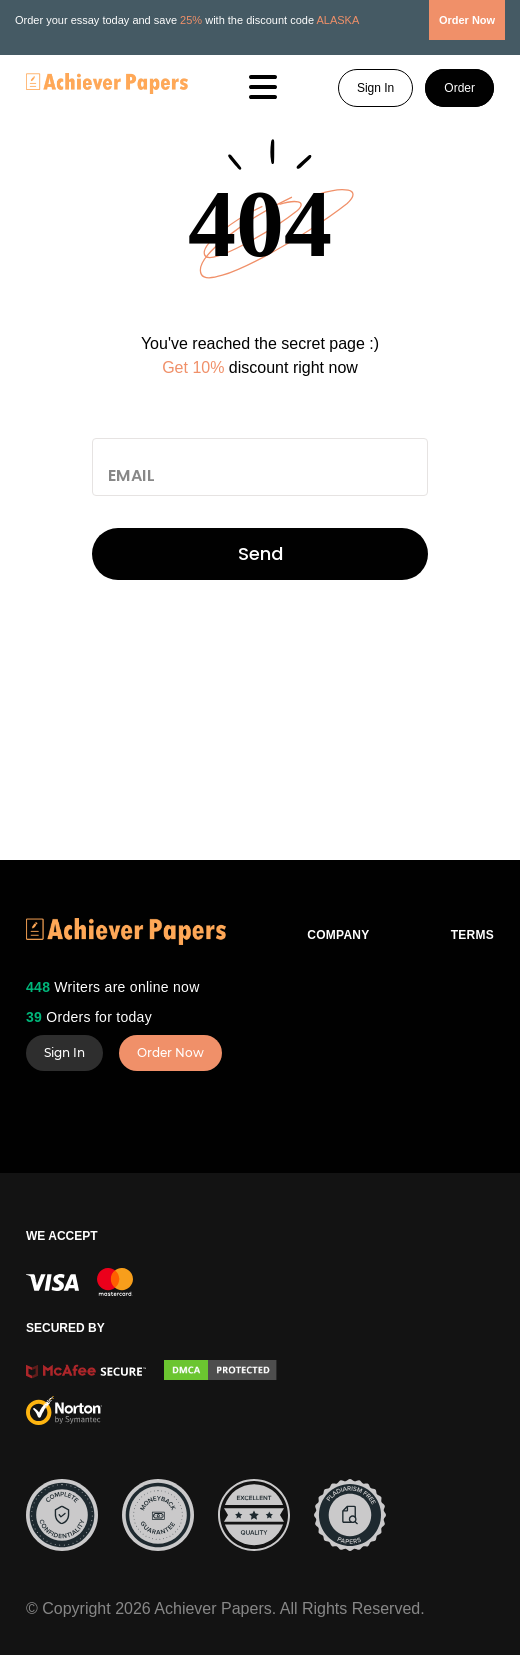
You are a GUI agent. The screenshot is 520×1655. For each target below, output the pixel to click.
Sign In (375, 88)
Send (260, 553)
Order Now (170, 1052)
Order (459, 88)
